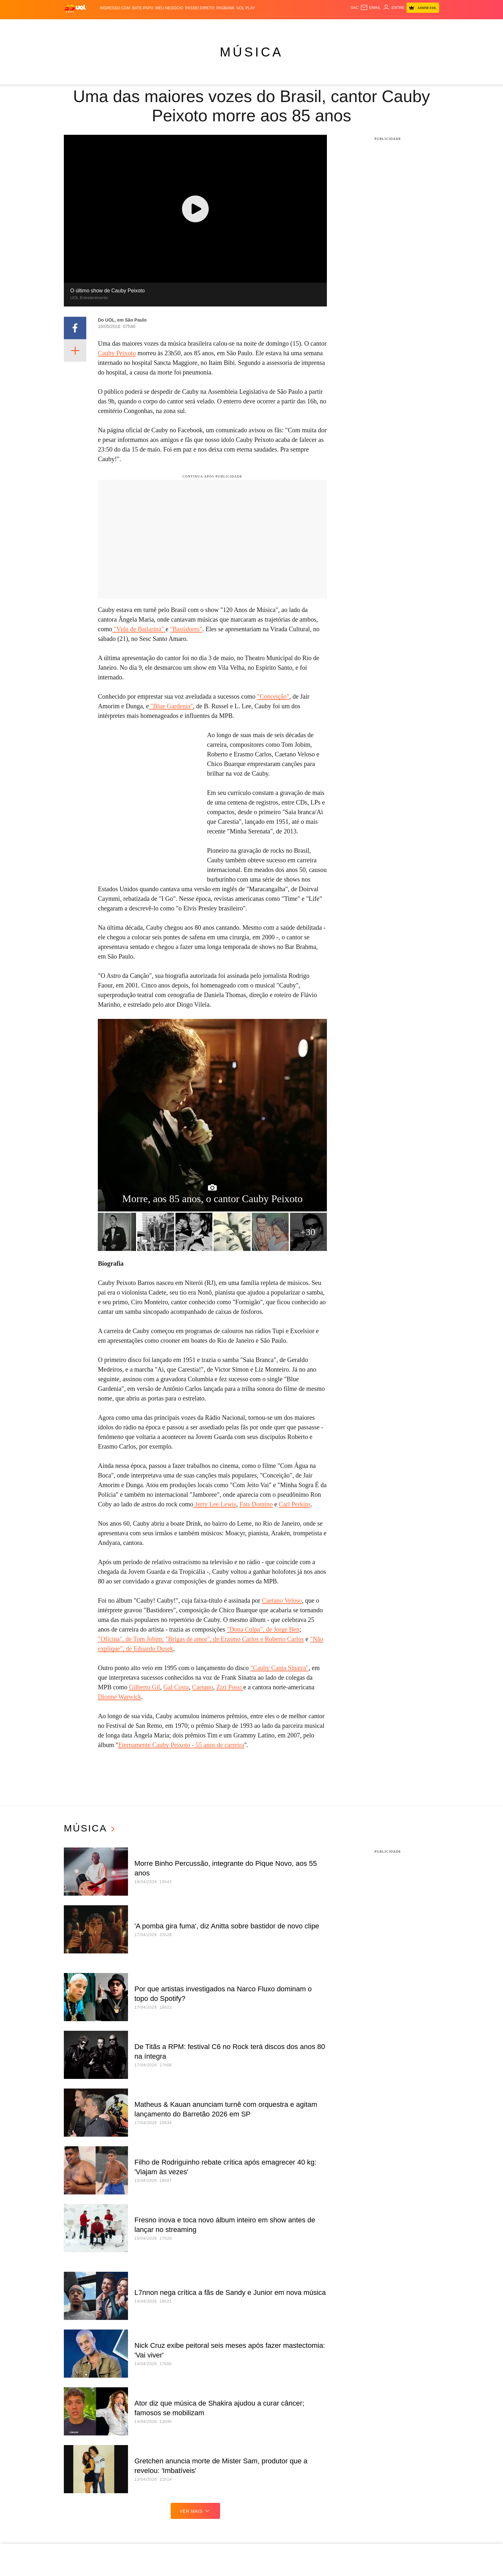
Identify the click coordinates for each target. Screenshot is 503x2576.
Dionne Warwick (119, 1696)
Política (135, 25)
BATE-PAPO (143, 8)
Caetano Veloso (282, 1600)
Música (251, 52)
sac (354, 7)
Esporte (215, 25)
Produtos (76, 25)
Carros (156, 25)
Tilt (316, 25)
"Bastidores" (186, 629)
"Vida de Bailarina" (139, 629)
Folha (197, 25)
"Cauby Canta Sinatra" (279, 1667)
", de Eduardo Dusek (146, 1648)
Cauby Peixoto (117, 353)
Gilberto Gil (144, 1687)
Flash (96, 25)
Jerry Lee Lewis (214, 1504)
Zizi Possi (229, 1687)
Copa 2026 (238, 25)
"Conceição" (273, 696)
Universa (280, 25)
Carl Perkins (295, 1504)
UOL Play (245, 8)
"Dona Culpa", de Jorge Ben (263, 1629)
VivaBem (301, 25)
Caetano (202, 1687)
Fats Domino (256, 1504)
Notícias (114, 25)
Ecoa (327, 25)
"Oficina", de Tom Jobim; (131, 1638)
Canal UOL (347, 25)
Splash (259, 25)
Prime (392, 25)
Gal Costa (176, 1687)
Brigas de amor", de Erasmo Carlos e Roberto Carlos (236, 1638)
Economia (178, 25)
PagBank (225, 8)
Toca (405, 25)
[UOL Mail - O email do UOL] (370, 8)
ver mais (195, 2511)
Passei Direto (199, 8)
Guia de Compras (432, 25)
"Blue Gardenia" (171, 706)
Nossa (368, 25)
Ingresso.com (115, 8)
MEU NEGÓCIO (169, 8)
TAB (380, 25)
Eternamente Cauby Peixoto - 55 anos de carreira (181, 1744)
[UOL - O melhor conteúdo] (75, 8)
